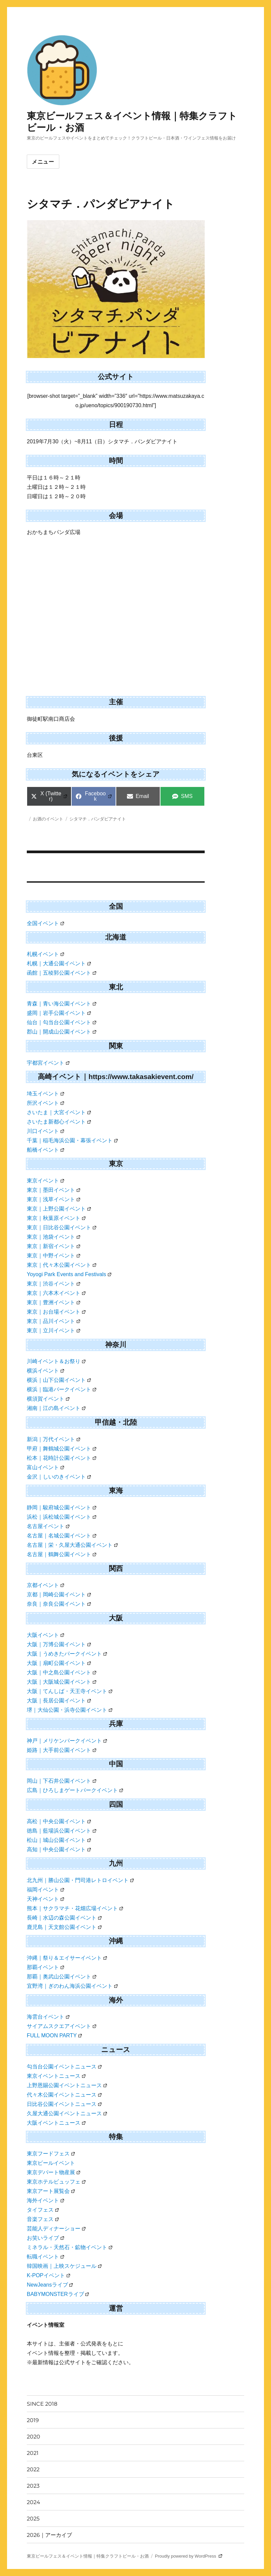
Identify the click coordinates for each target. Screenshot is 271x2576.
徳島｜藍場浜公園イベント (61, 1831)
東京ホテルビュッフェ (56, 2182)
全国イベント (45, 923)
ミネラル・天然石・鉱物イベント (69, 2247)
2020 (33, 2436)
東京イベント (45, 1180)
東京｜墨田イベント (53, 1190)
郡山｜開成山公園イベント (61, 1032)
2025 (33, 2518)
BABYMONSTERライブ (58, 2294)
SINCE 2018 (42, 2404)
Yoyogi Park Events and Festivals (69, 1274)
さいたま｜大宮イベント (59, 1112)
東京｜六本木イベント (56, 1293)
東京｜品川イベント (53, 1321)
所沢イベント (45, 1103)
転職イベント (45, 2256)
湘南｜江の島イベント (56, 1408)
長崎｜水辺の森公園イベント (64, 1918)
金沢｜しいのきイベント (59, 1477)
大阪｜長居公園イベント (59, 1700)
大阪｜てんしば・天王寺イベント (69, 1691)
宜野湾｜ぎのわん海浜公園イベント (72, 1986)
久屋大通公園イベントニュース (67, 2113)
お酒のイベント (48, 818)
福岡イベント (45, 1889)
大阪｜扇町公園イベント (59, 1663)
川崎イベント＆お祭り (56, 1361)
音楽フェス (43, 2219)
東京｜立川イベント (53, 1330)
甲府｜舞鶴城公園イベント (61, 1448)
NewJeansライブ (50, 2285)
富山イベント (45, 1467)
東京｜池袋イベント (53, 1237)
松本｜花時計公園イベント (61, 1458)
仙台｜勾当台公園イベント (61, 1022)
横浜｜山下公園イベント (59, 1380)
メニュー (43, 162)
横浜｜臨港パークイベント (61, 1389)
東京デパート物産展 (53, 2172)
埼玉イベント (45, 1093)
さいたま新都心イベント (59, 1122)
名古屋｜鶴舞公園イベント (61, 1554)
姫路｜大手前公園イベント (61, 1750)
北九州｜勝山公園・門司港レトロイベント (80, 1880)
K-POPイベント (48, 2275)
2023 (33, 2486)
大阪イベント (45, 1635)
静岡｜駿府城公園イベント (61, 1507)
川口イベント (45, 1131)
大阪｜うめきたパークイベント (67, 1654)
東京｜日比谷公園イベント (61, 1227)
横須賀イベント (48, 1399)
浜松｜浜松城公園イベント (61, 1517)
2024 (33, 2502)
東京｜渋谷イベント (53, 1283)
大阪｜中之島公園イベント (61, 1672)
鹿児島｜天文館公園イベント (64, 1927)
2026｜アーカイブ (49, 2535)
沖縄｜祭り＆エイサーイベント (67, 1958)
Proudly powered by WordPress (188, 2556)
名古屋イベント (48, 1526)
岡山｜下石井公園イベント (61, 1781)
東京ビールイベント (51, 2163)
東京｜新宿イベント (53, 1246)
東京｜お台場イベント (56, 1312)
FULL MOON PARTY (54, 2035)
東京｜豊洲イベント (53, 1302)
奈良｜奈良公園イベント (59, 1604)
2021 (33, 2453)
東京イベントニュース (56, 2076)
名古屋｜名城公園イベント (61, 1535)
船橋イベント (45, 1150)
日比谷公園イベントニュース (64, 2104)
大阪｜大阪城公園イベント (61, 1682)
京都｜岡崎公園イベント (59, 1594)
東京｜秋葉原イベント (56, 1218)
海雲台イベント (48, 2017)
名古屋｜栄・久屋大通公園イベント (72, 1545)
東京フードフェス (51, 2153)
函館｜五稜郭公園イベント (61, 973)
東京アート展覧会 (51, 2191)
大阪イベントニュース (56, 2123)
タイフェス (43, 2210)
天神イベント (45, 1899)
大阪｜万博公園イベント (59, 1644)
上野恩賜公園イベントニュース (67, 2085)
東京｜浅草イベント (53, 1199)
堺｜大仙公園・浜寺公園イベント (69, 1710)
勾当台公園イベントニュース (64, 2066)
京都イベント (45, 1585)
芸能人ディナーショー (56, 2228)
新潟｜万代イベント (53, 1439)
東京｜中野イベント (53, 1255)
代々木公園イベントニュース (64, 2095)
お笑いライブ (45, 2238)
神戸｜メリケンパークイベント (67, 1741)
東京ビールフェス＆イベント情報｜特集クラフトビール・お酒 (88, 2556)
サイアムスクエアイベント (61, 2026)
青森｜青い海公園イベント (61, 1003)
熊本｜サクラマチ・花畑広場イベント (75, 1908)
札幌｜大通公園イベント (59, 963)
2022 (33, 2469)
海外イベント (45, 2200)
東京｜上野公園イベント (59, 1209)
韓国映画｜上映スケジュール (64, 2266)
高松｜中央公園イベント (59, 1821)
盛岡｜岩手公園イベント (59, 1013)
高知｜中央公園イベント (59, 1849)
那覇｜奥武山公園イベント (61, 1976)
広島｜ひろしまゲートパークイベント (75, 1790)
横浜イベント (45, 1370)
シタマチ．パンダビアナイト (97, 818)
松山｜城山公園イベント (59, 1840)
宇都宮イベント (48, 1063)
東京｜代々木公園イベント (61, 1265)
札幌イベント (45, 954)
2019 (33, 2420)
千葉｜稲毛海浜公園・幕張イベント (72, 1140)
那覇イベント (45, 1967)
